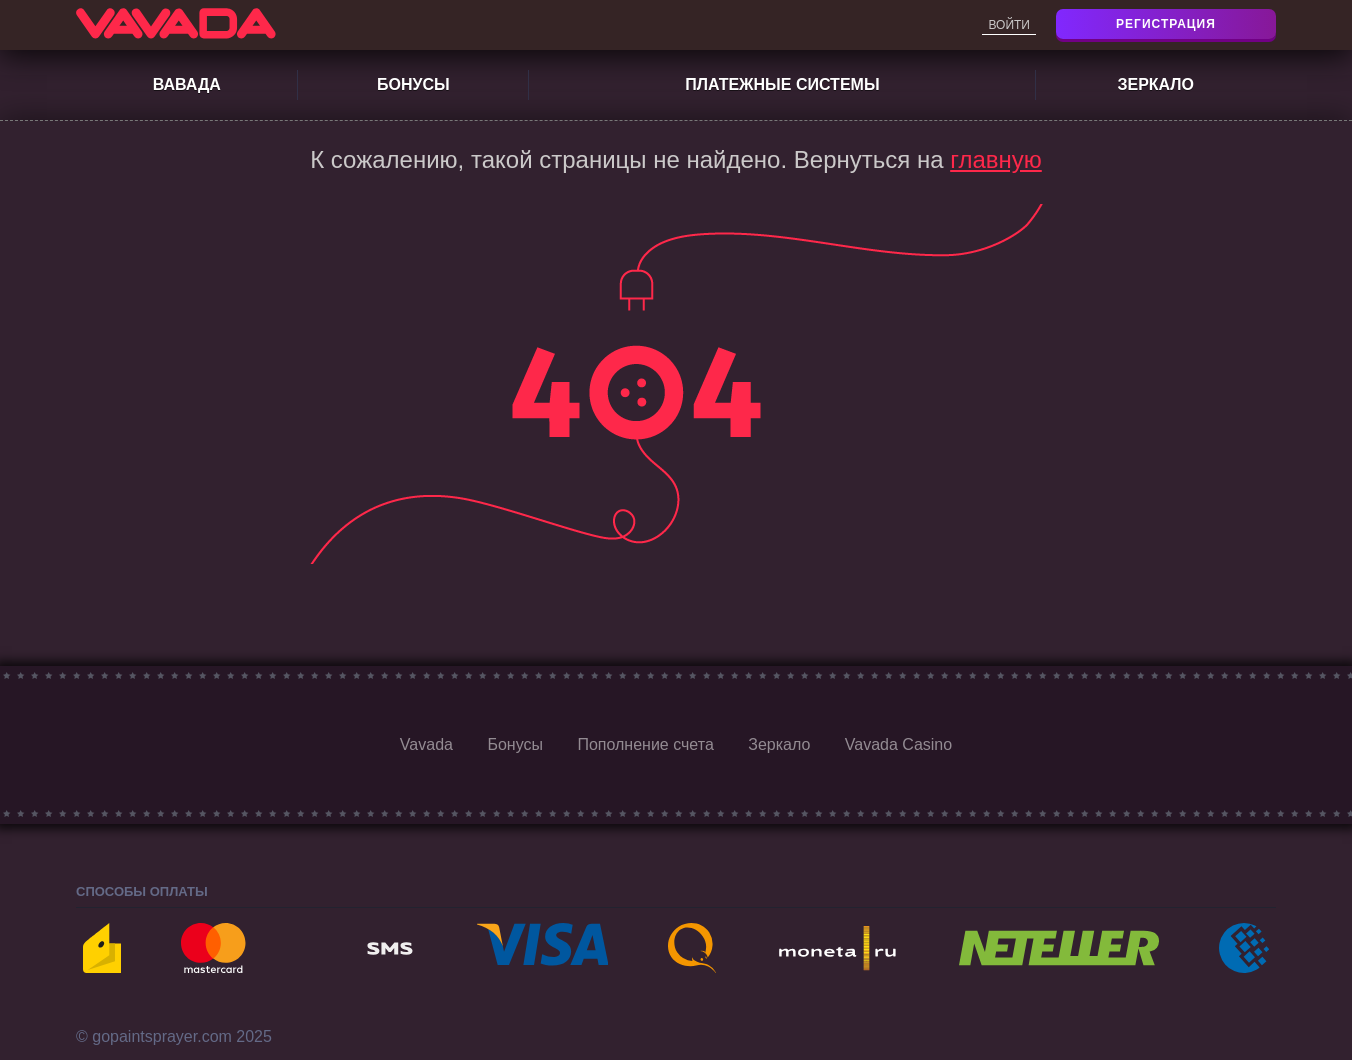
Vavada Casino (898, 744)
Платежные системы (782, 84)
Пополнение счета (645, 744)
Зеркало (1155, 84)
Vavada (426, 744)
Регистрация (1166, 24)
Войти (1009, 25)
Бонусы (413, 84)
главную (996, 159)
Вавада (187, 84)
